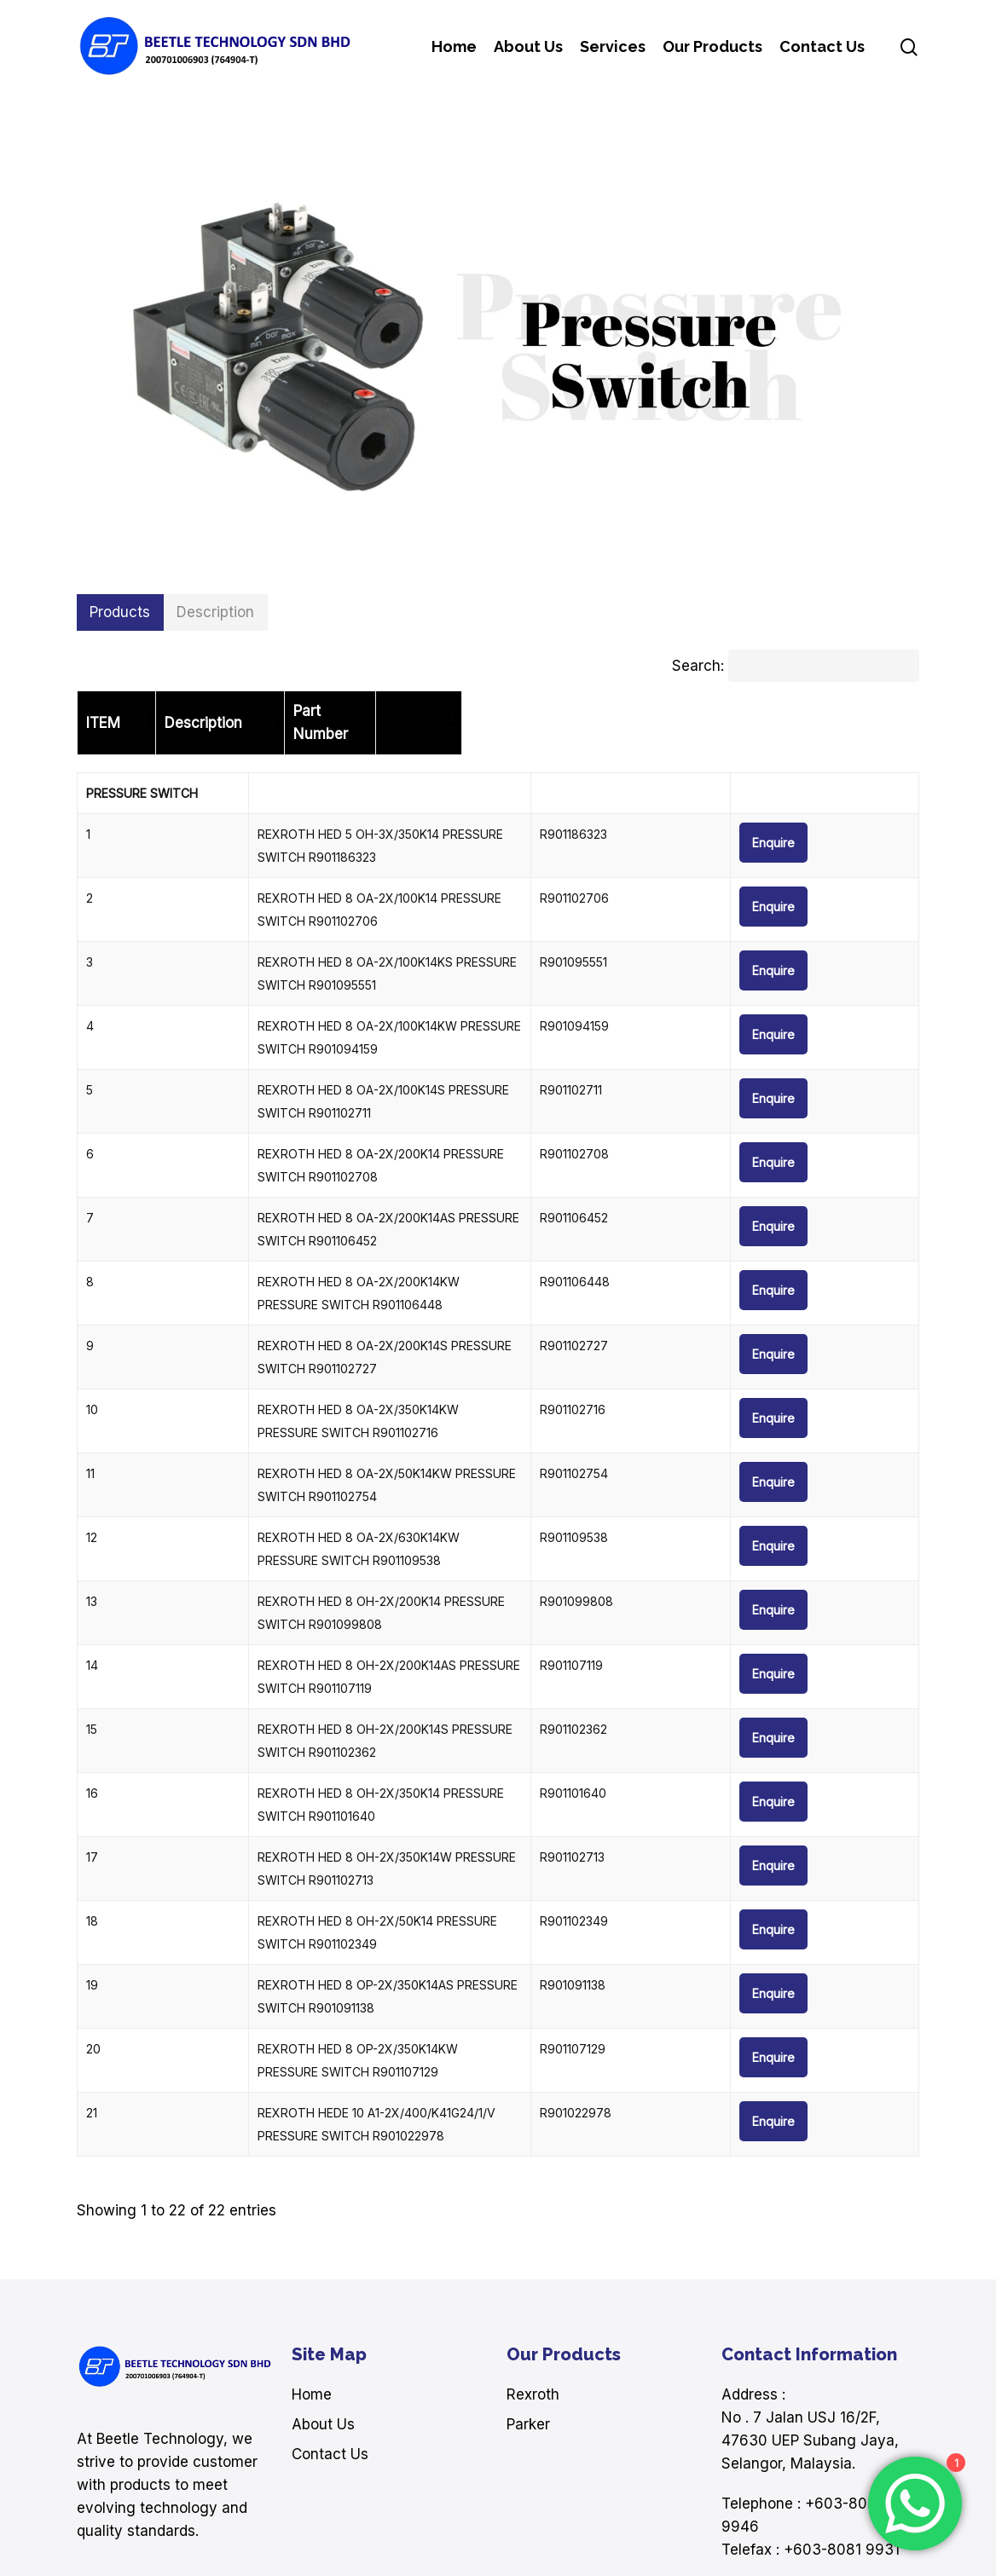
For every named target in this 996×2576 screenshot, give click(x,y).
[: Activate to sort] (871, 711)
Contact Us (330, 2305)
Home (312, 2246)
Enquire (867, 819)
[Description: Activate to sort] (465, 711)
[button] (120, 612)
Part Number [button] (762, 710)
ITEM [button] (103, 710)
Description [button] (267, 710)
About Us (323, 2275)
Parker (528, 2275)
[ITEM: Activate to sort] (149, 711)
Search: (698, 665)
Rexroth (533, 2246)
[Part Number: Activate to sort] (766, 711)
